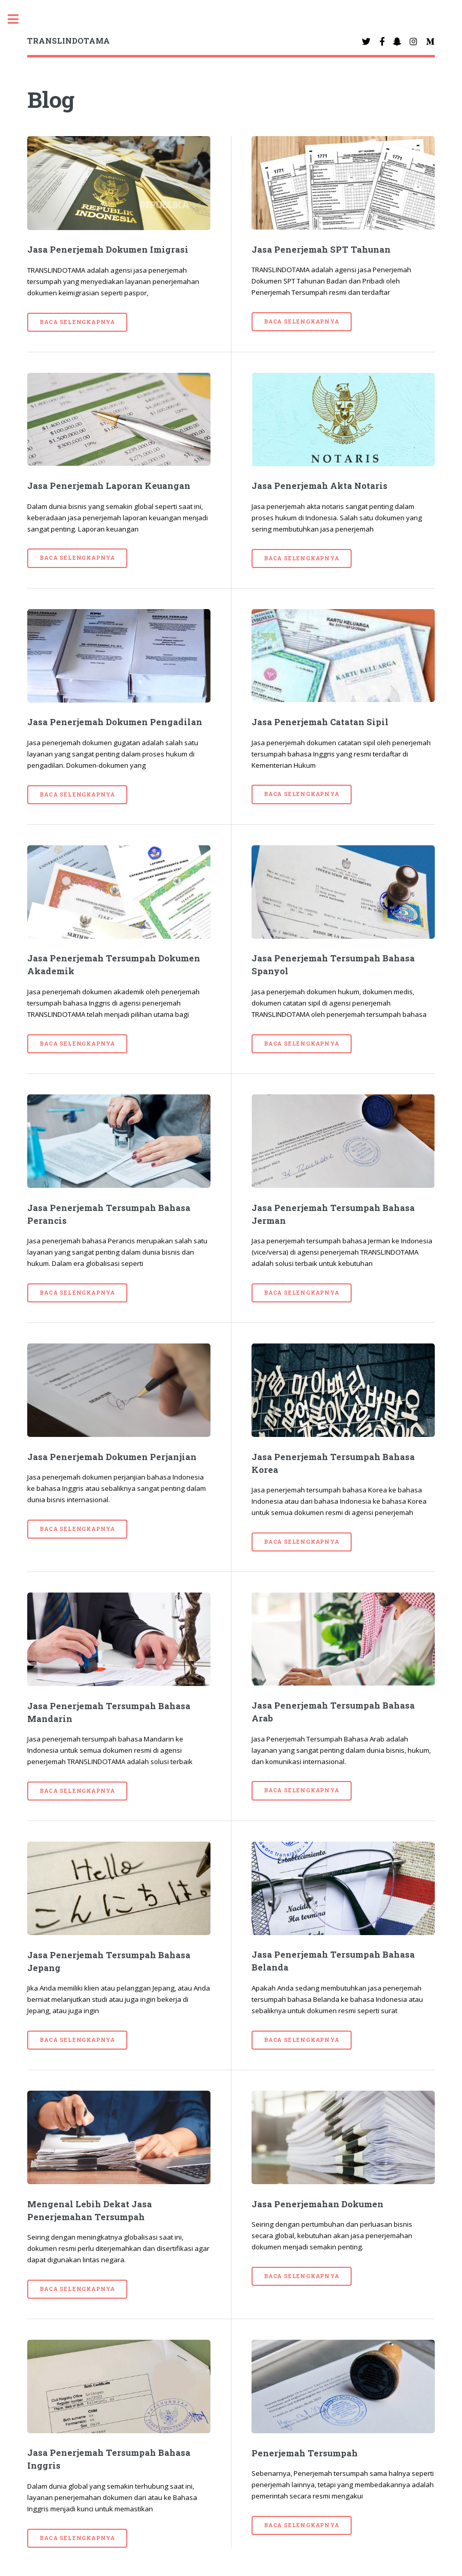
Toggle (18, 19)
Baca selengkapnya (77, 322)
